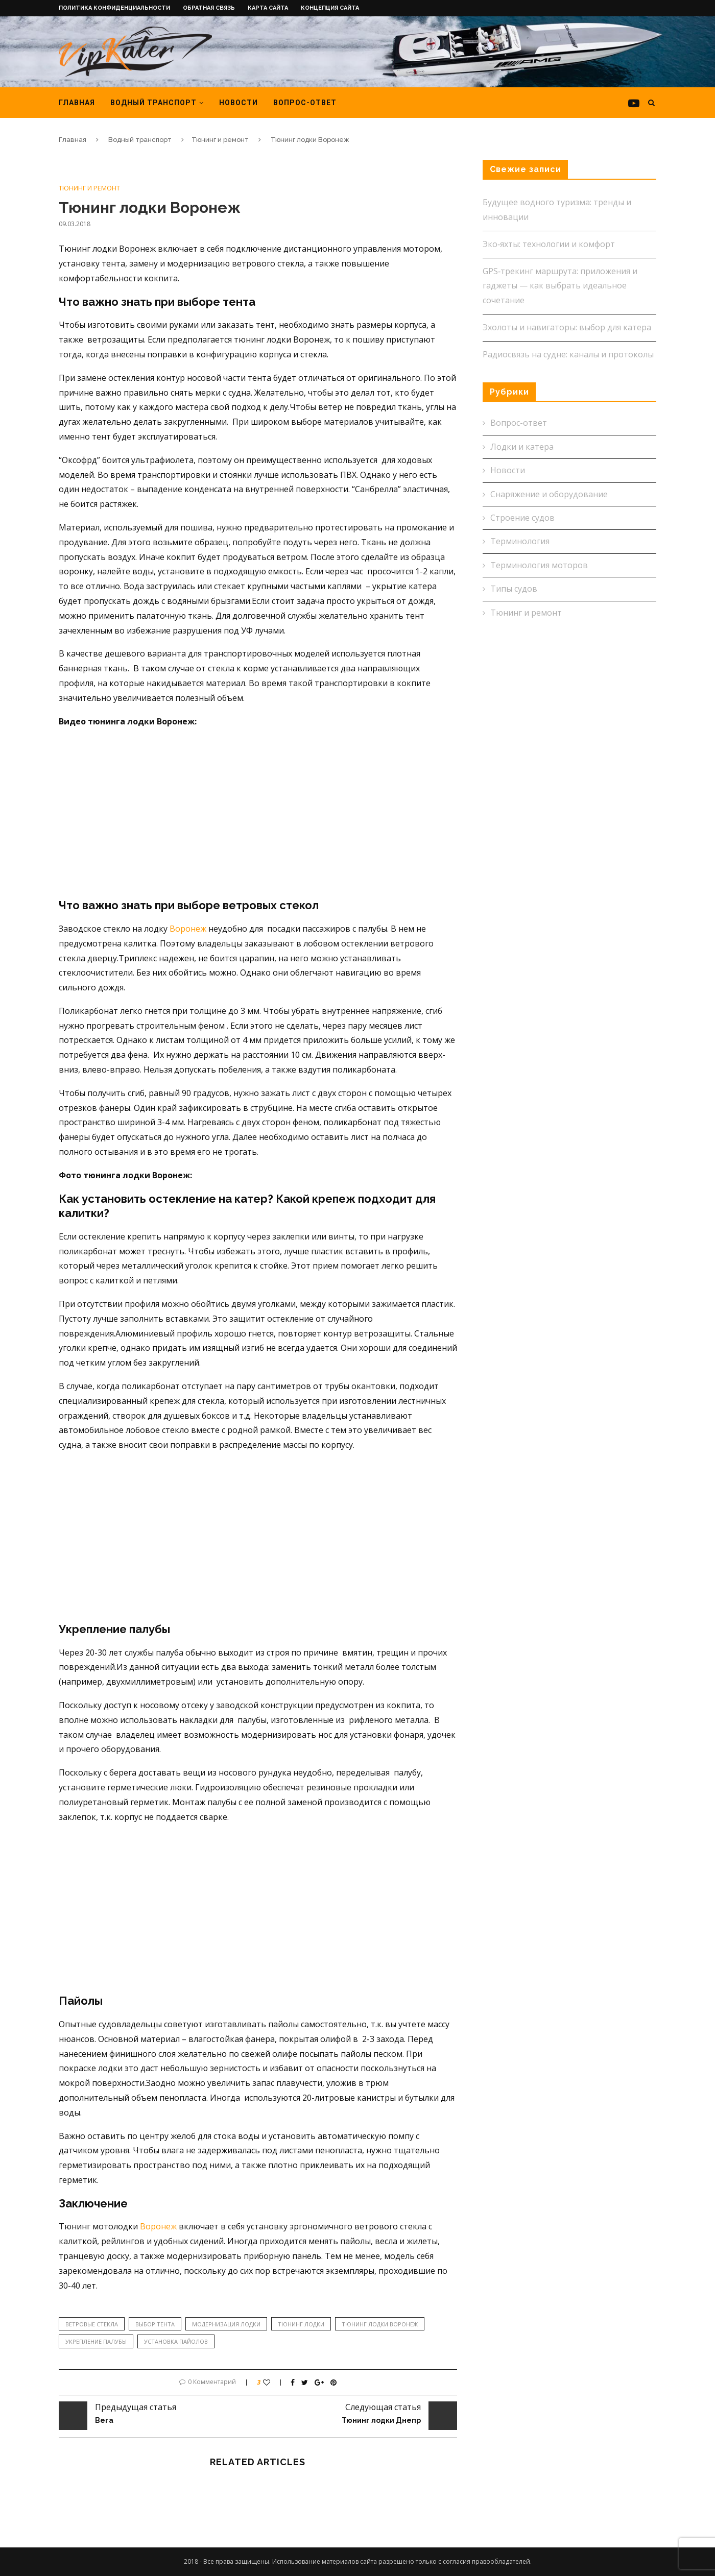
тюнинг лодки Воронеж (380, 2324)
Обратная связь (209, 8)
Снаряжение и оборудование (549, 494)
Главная (77, 103)
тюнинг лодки (301, 2324)
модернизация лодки (226, 2324)
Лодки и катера (522, 446)
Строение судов (522, 517)
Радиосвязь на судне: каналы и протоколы (568, 354)
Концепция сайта (330, 8)
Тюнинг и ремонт (220, 139)
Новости (238, 103)
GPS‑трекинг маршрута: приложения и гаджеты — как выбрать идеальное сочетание (560, 285)
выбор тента (155, 2324)
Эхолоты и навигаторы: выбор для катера (567, 327)
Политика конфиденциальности (114, 8)
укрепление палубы (96, 2341)
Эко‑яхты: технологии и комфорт (549, 244)
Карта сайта (268, 8)
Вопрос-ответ (305, 103)
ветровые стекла (91, 2324)
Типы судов (513, 588)
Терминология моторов (539, 565)
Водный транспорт (153, 103)
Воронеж (187, 928)
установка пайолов (176, 2341)
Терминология (520, 541)
